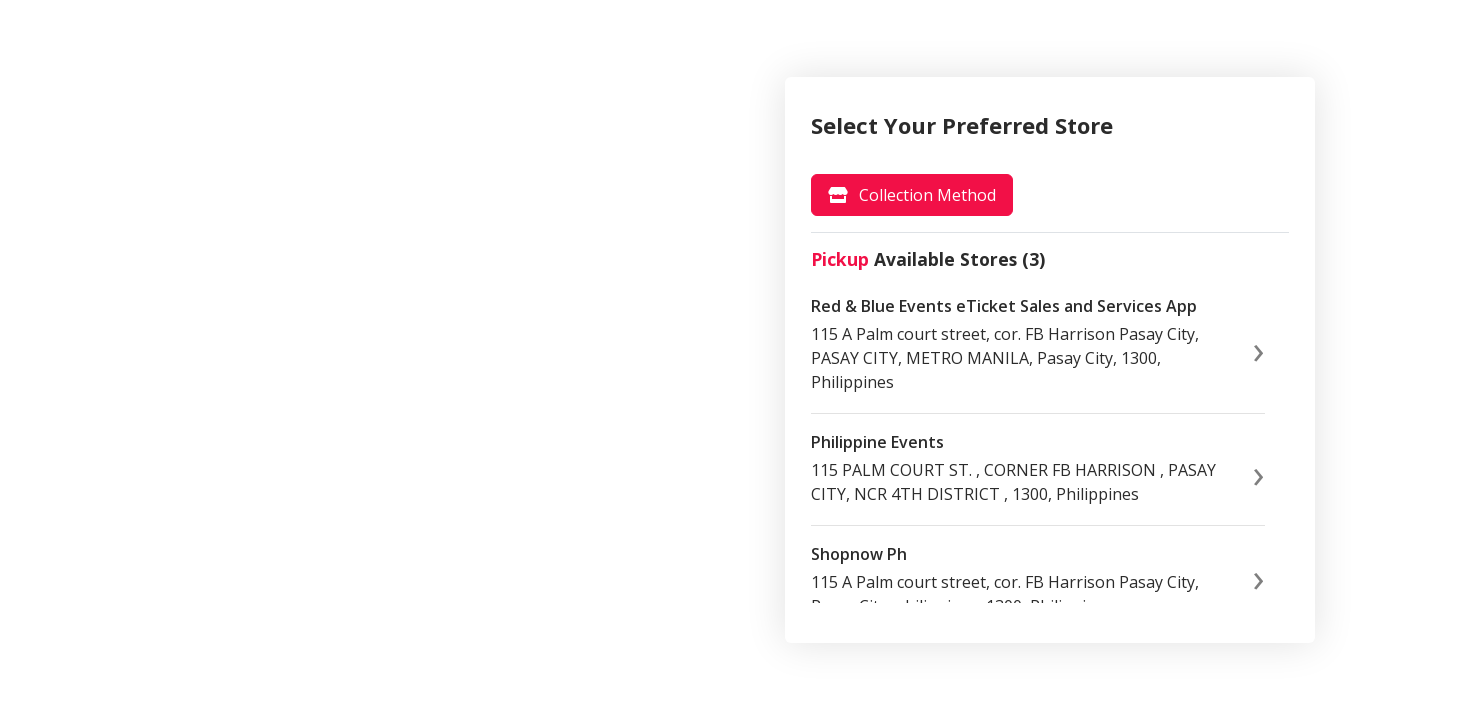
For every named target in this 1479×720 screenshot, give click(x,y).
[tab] (912, 195)
